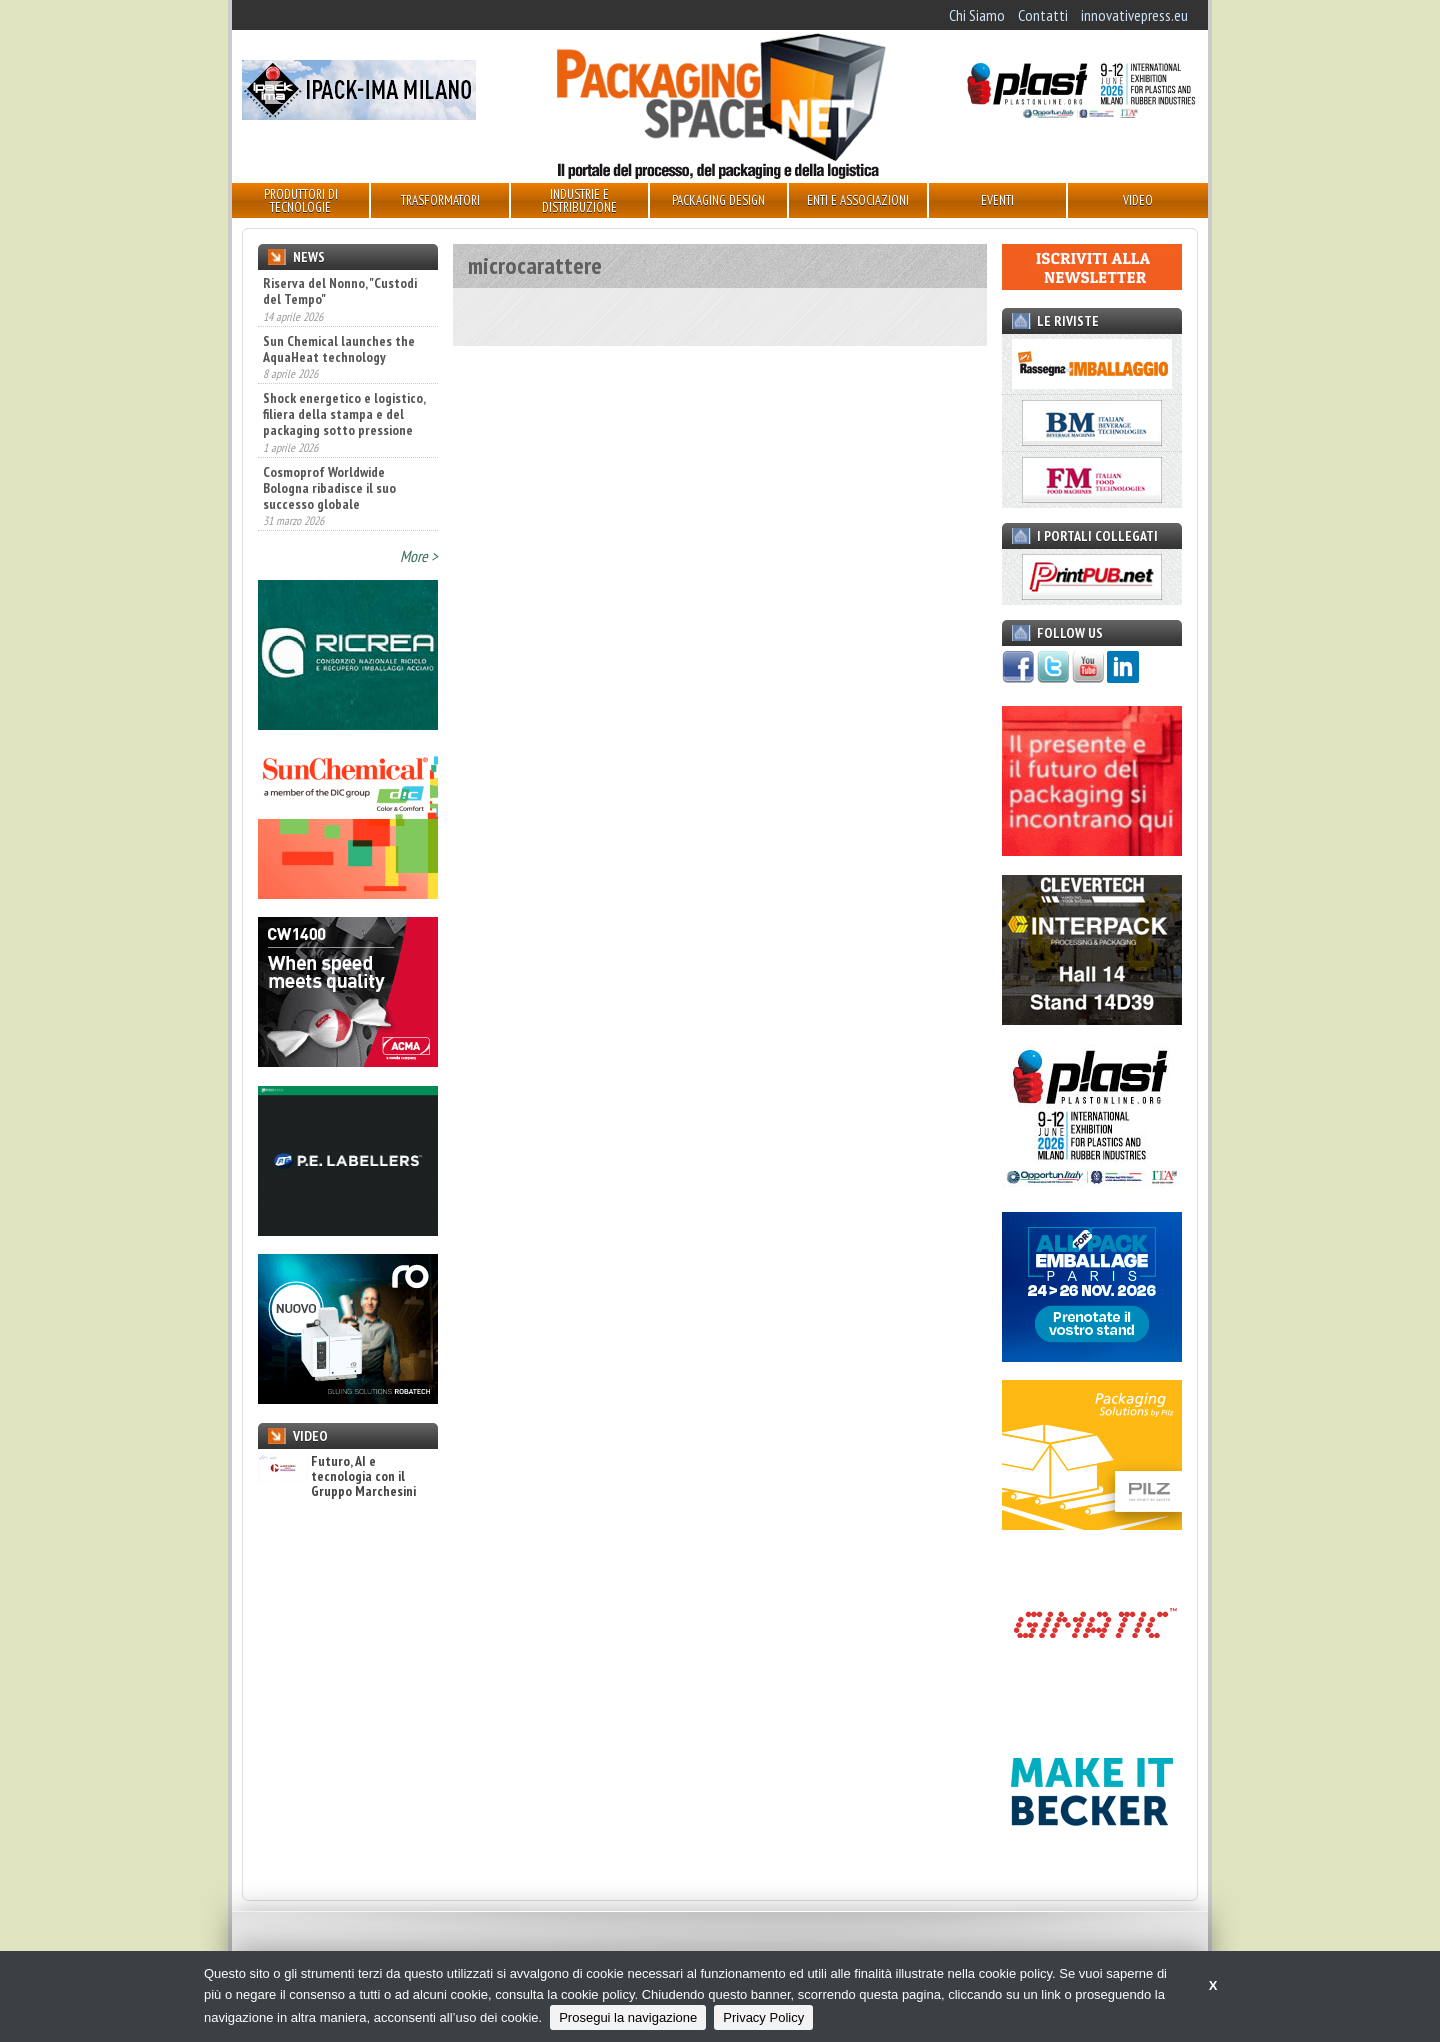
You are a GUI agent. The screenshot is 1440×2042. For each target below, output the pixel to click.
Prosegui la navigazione (628, 2017)
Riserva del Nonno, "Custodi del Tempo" (340, 291)
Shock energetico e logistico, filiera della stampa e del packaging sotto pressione (344, 414)
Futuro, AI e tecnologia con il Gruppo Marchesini (337, 1477)
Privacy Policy (763, 2017)
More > (419, 556)
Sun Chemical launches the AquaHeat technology (339, 349)
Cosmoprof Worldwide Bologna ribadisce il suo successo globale (329, 488)
